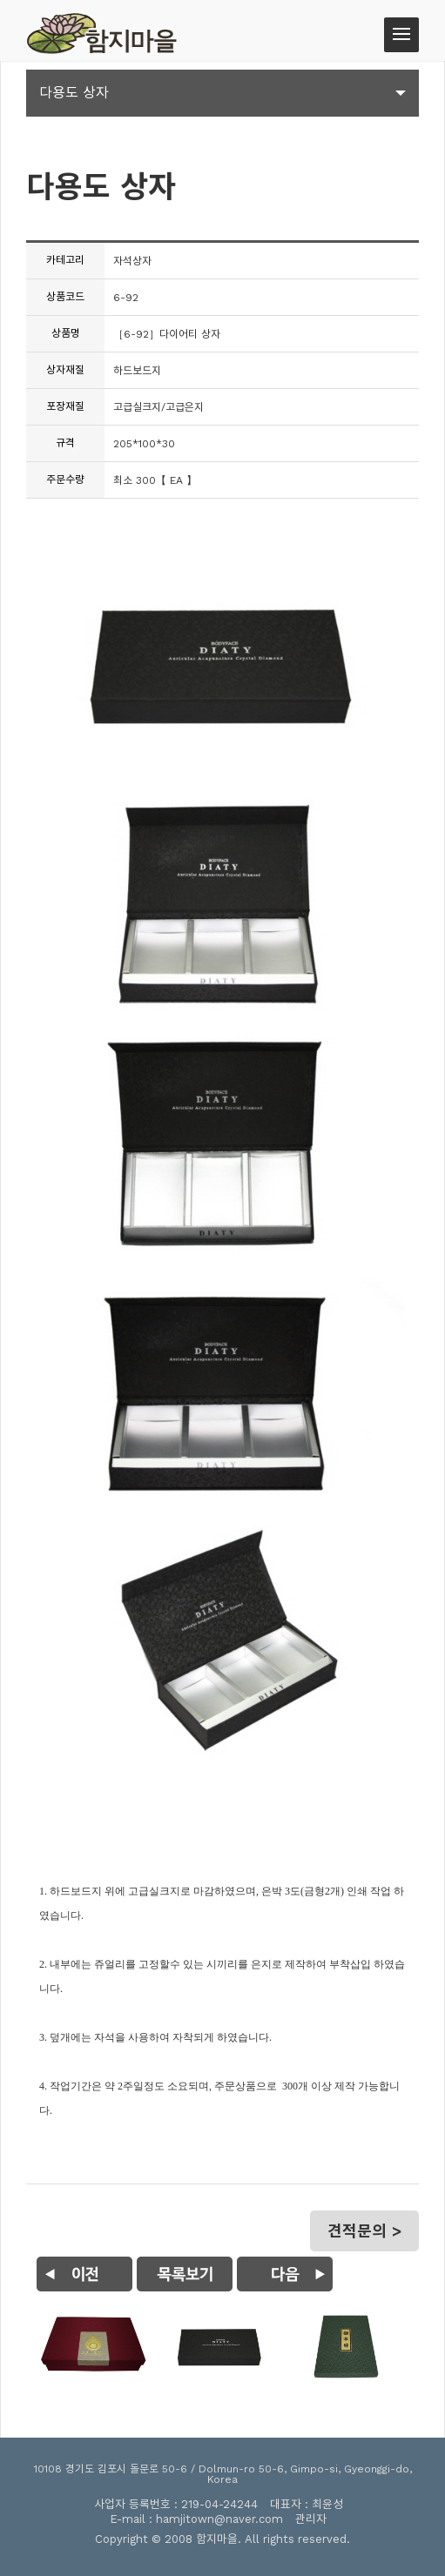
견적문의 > (364, 2231)
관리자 (311, 2519)
